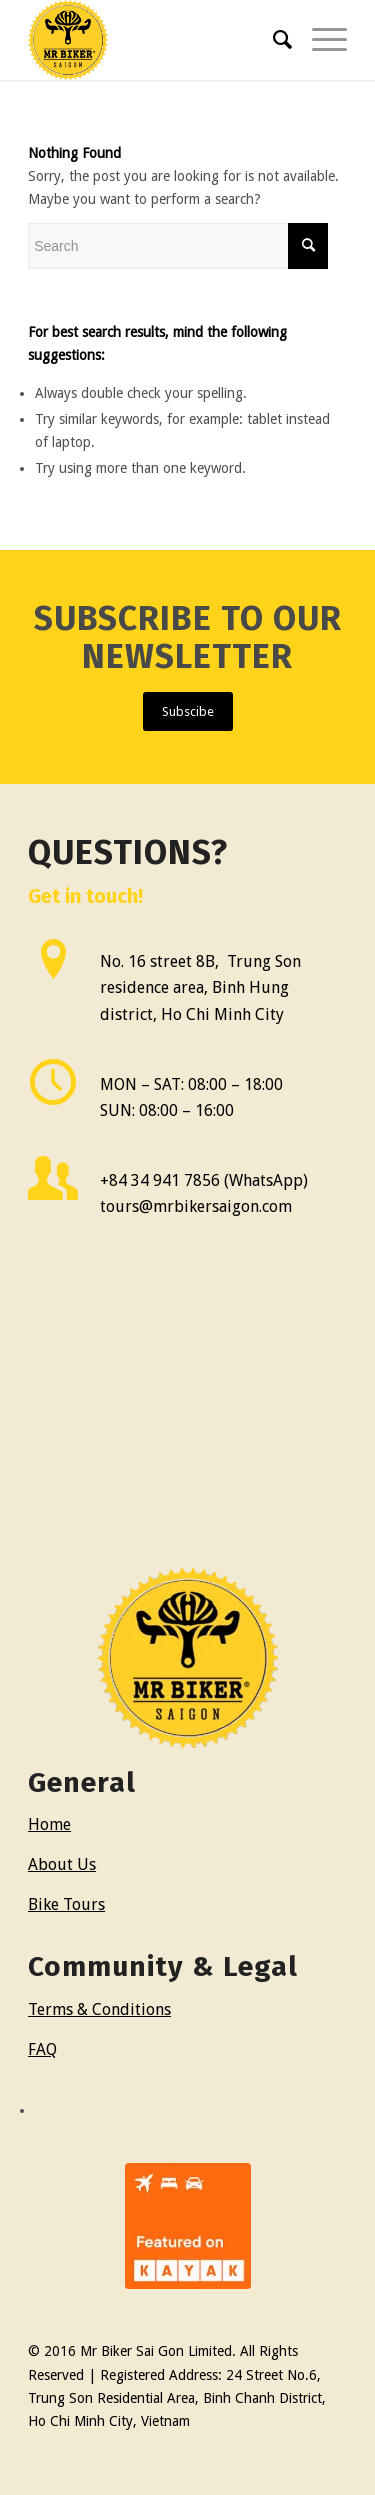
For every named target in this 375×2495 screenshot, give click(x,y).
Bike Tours (66, 1904)
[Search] (272, 40)
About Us (62, 1864)
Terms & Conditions (99, 2009)
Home (49, 1824)
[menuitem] (272, 40)
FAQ (42, 2049)
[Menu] (319, 40)
